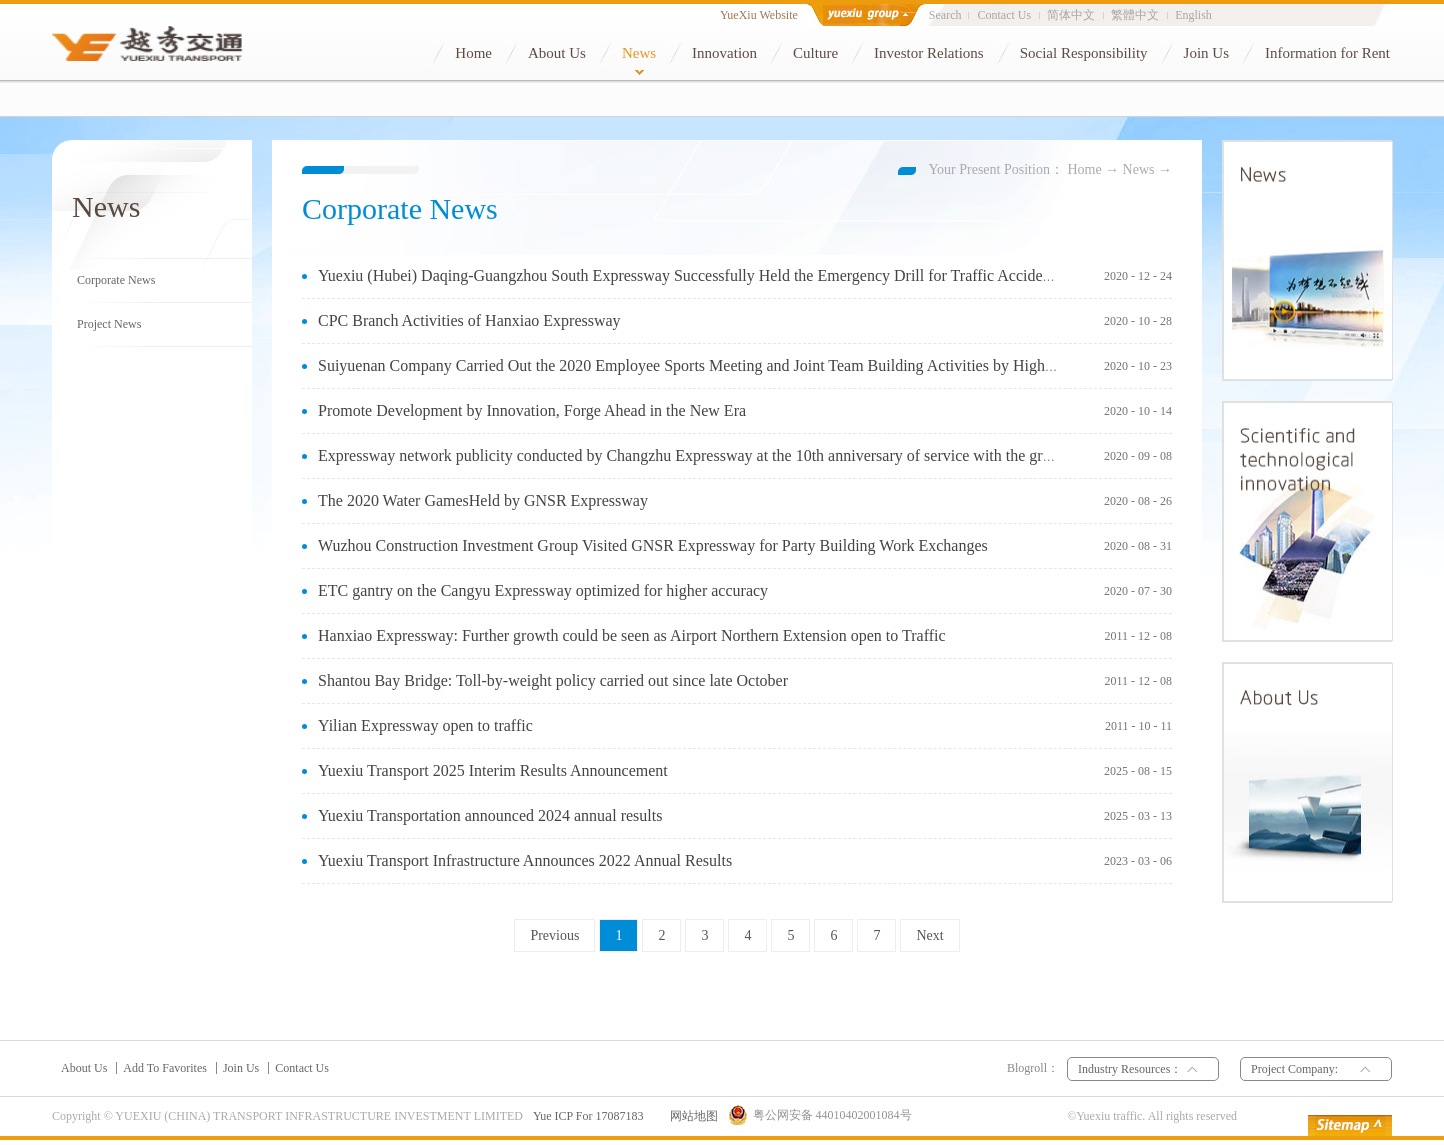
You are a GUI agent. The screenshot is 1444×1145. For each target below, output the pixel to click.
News (1139, 169)
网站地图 (691, 1116)
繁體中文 (1135, 15)
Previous (554, 935)
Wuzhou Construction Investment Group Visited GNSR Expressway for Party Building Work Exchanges (653, 545)
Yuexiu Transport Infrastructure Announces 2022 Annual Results (525, 860)
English (1193, 15)
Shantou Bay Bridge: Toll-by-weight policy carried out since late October (553, 680)
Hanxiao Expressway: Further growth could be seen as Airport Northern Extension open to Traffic (632, 635)
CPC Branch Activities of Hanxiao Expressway (469, 320)
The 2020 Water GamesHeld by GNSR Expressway (483, 500)
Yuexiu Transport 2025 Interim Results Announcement (493, 770)
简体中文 (1071, 15)
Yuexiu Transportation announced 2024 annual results (490, 815)
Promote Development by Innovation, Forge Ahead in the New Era (532, 410)
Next (929, 935)
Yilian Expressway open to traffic (425, 725)
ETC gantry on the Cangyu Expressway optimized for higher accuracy (543, 590)
